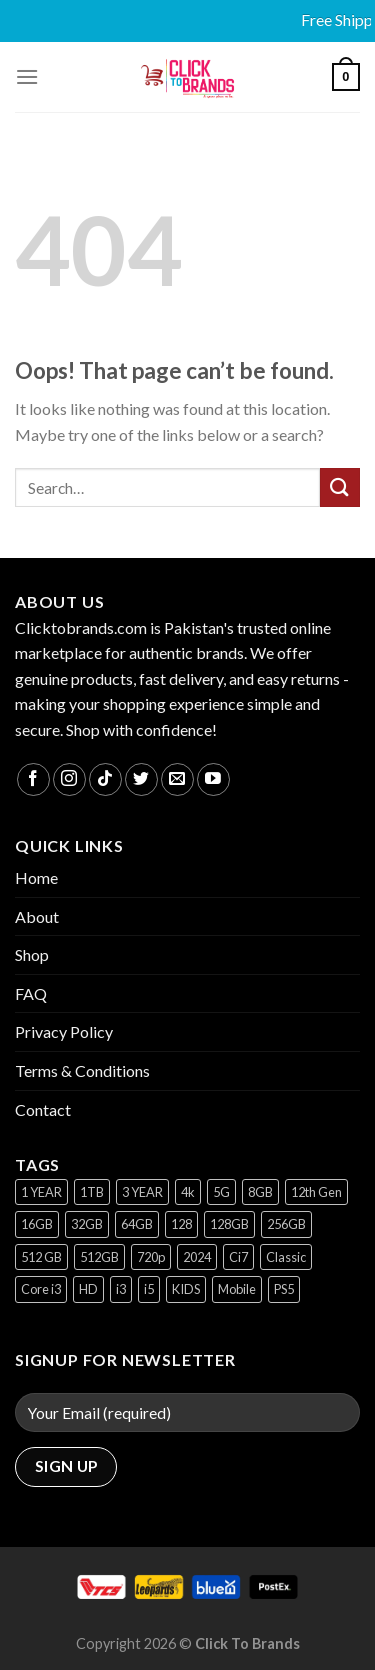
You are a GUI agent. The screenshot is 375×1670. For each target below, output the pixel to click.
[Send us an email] (177, 779)
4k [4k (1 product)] (188, 1192)
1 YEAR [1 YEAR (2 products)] (41, 1192)
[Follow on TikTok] (105, 779)
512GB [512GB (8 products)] (99, 1257)
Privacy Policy (64, 1031)
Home (36, 877)
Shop (32, 954)
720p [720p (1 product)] (151, 1257)
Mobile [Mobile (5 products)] (237, 1289)
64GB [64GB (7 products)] (137, 1224)
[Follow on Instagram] (69, 779)
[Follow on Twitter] (141, 779)
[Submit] (340, 487)
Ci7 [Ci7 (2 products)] (238, 1257)
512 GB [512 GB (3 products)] (41, 1257)
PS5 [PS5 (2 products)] (284, 1289)
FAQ (31, 993)
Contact (43, 1109)
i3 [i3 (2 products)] (121, 1289)
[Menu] (27, 76)
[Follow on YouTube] (213, 779)
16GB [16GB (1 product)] (37, 1224)
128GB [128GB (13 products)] (229, 1224)
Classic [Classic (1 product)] (286, 1257)
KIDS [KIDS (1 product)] (186, 1289)
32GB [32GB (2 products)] (87, 1224)
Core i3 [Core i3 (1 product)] (41, 1289)
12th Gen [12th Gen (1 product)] (316, 1192)
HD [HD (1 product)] (88, 1289)
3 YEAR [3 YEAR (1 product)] (142, 1192)
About (37, 916)
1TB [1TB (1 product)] (92, 1192)
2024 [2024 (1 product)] (197, 1257)
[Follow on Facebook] (33, 779)
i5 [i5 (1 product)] (149, 1289)
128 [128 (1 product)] (181, 1224)
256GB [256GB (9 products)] (286, 1224)
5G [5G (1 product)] (221, 1192)
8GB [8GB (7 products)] (260, 1192)
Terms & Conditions (82, 1070)
